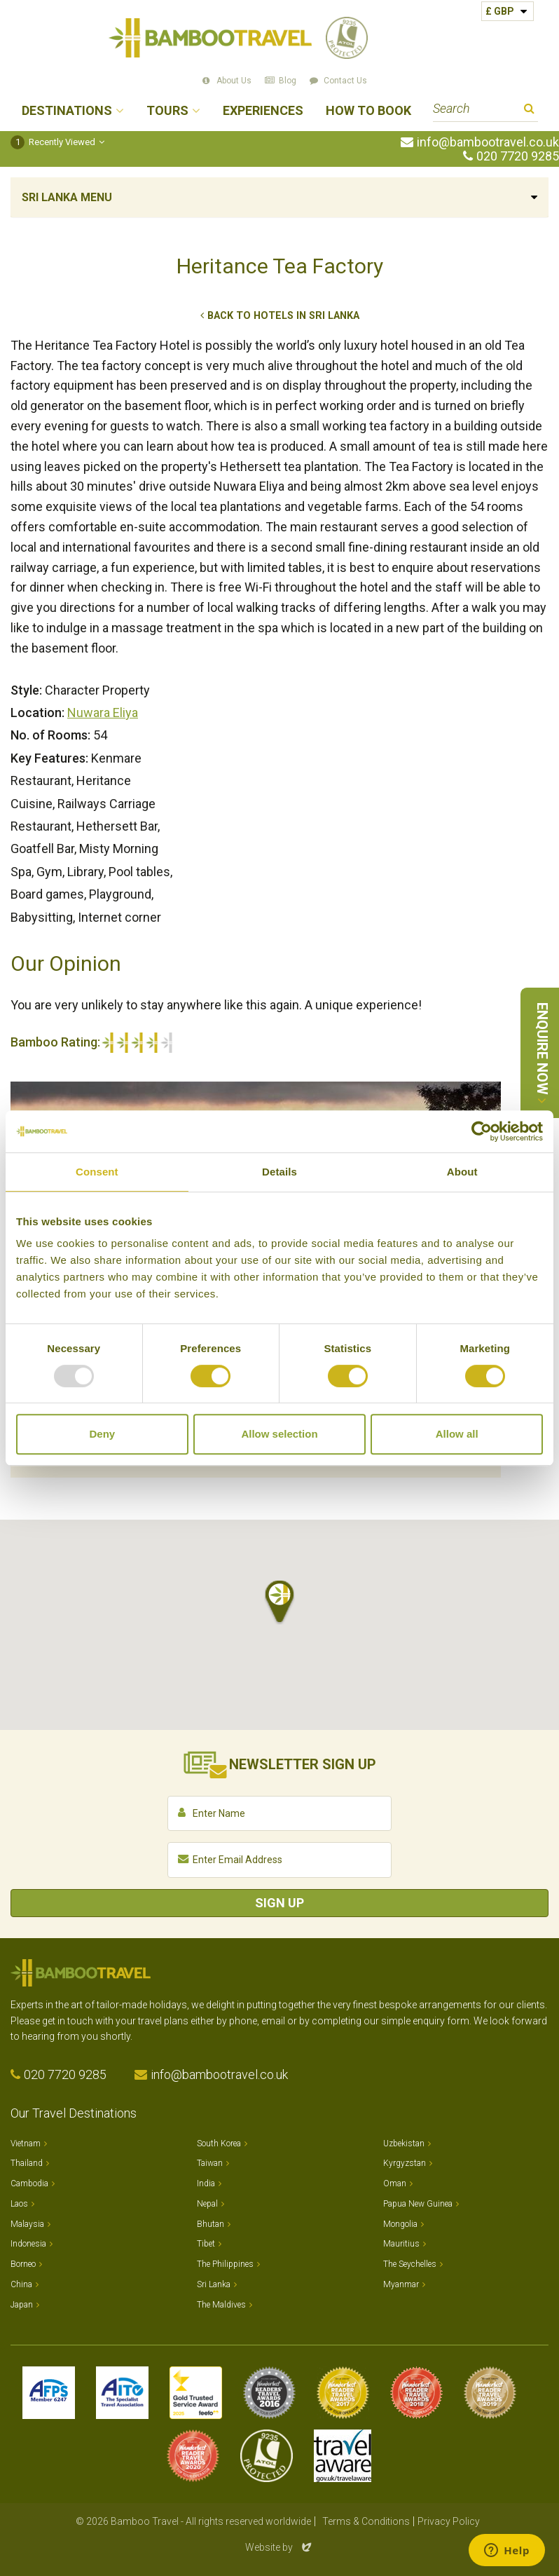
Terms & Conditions (366, 2521)
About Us (233, 81)
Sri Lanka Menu (67, 197)
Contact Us (345, 81)
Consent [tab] (97, 1172)
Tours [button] (167, 111)
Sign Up (279, 1902)
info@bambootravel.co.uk (488, 142)
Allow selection (279, 1434)
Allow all (457, 1434)
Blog (287, 81)
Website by (279, 2547)
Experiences (263, 111)
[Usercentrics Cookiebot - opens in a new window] (481, 1131)
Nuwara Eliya (102, 712)
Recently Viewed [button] (53, 142)
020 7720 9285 (517, 156)
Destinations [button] (67, 111)
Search (529, 110)
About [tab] (462, 1172)
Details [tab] (279, 1172)
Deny (102, 1434)
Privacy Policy (448, 2521)
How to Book (368, 111)
